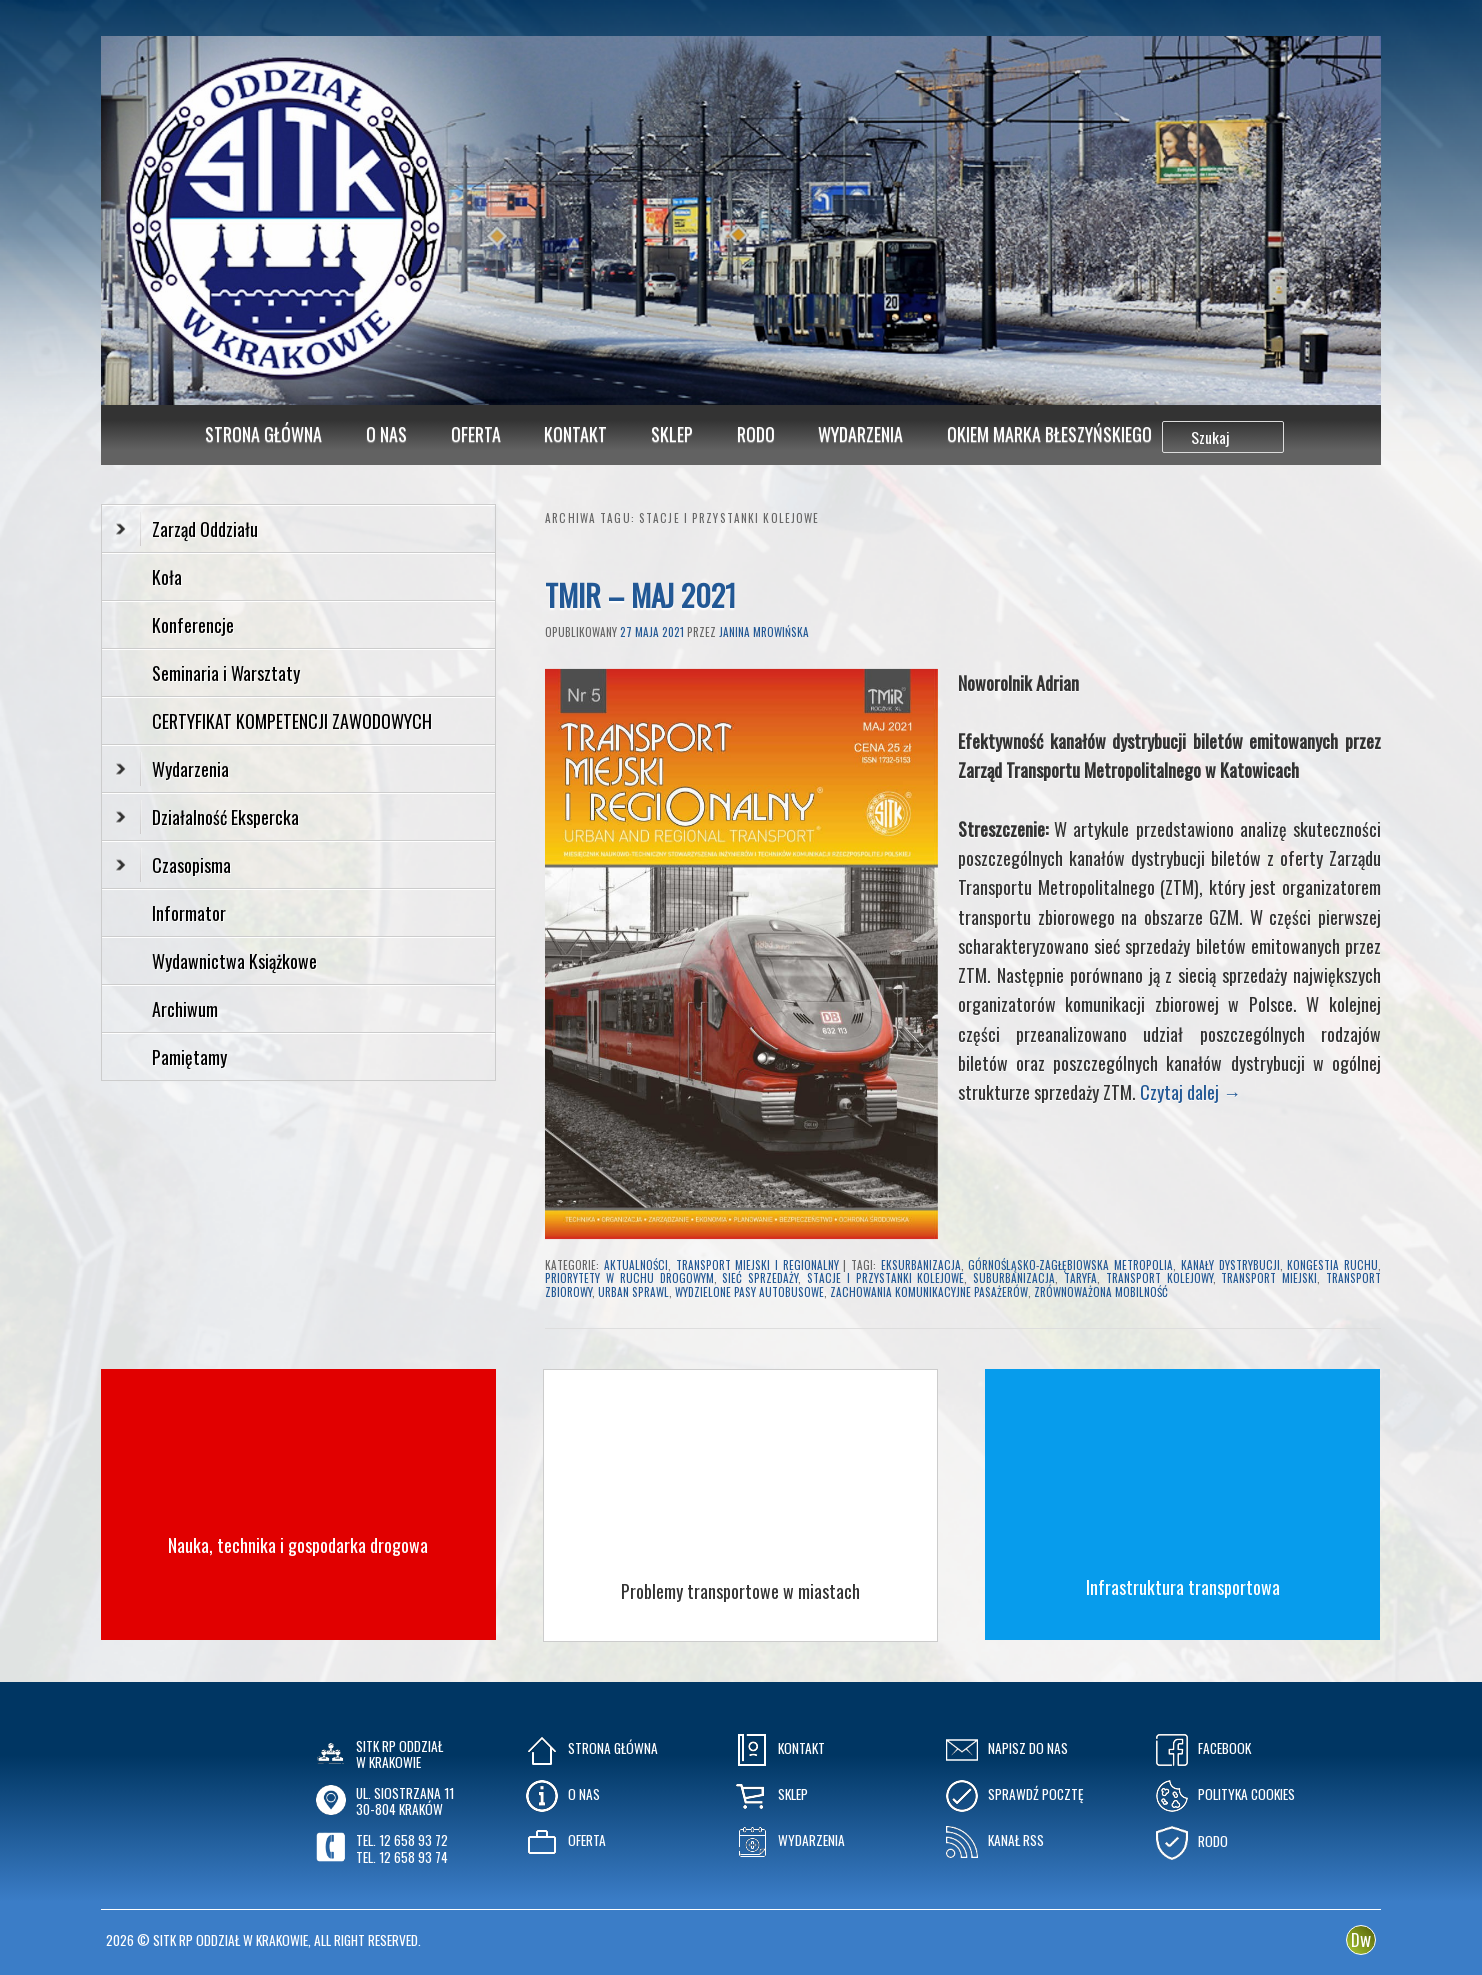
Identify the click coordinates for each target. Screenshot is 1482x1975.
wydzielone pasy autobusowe (749, 1292)
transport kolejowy (1159, 1278)
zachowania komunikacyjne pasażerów (929, 1292)
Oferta (476, 434)
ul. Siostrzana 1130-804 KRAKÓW (405, 1801)
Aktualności (636, 1265)
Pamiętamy (189, 1057)
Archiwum (185, 1009)
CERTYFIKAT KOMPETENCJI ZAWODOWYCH (292, 721)
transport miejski (1269, 1278)
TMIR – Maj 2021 (640, 594)
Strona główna (263, 434)
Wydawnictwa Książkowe (234, 961)
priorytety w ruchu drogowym (629, 1278)
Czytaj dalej (1190, 1092)
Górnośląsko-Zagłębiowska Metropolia (1070, 1265)
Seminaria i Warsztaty (226, 673)
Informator (189, 913)
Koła (167, 577)
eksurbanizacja (921, 1265)
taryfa (1080, 1278)
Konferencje (193, 625)
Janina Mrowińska (764, 632)
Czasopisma (173, 865)
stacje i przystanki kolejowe (885, 1278)
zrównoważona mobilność (1101, 1292)
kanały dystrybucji (1230, 1265)
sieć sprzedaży (760, 1278)
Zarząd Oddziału (187, 529)
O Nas (386, 434)
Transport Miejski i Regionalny (757, 1265)
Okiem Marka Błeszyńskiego (1049, 434)
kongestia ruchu (1332, 1265)
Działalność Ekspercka (207, 817)
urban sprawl (633, 1292)
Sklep (672, 434)
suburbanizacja (1014, 1278)
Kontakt (575, 434)
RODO (756, 434)
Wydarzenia (860, 434)
